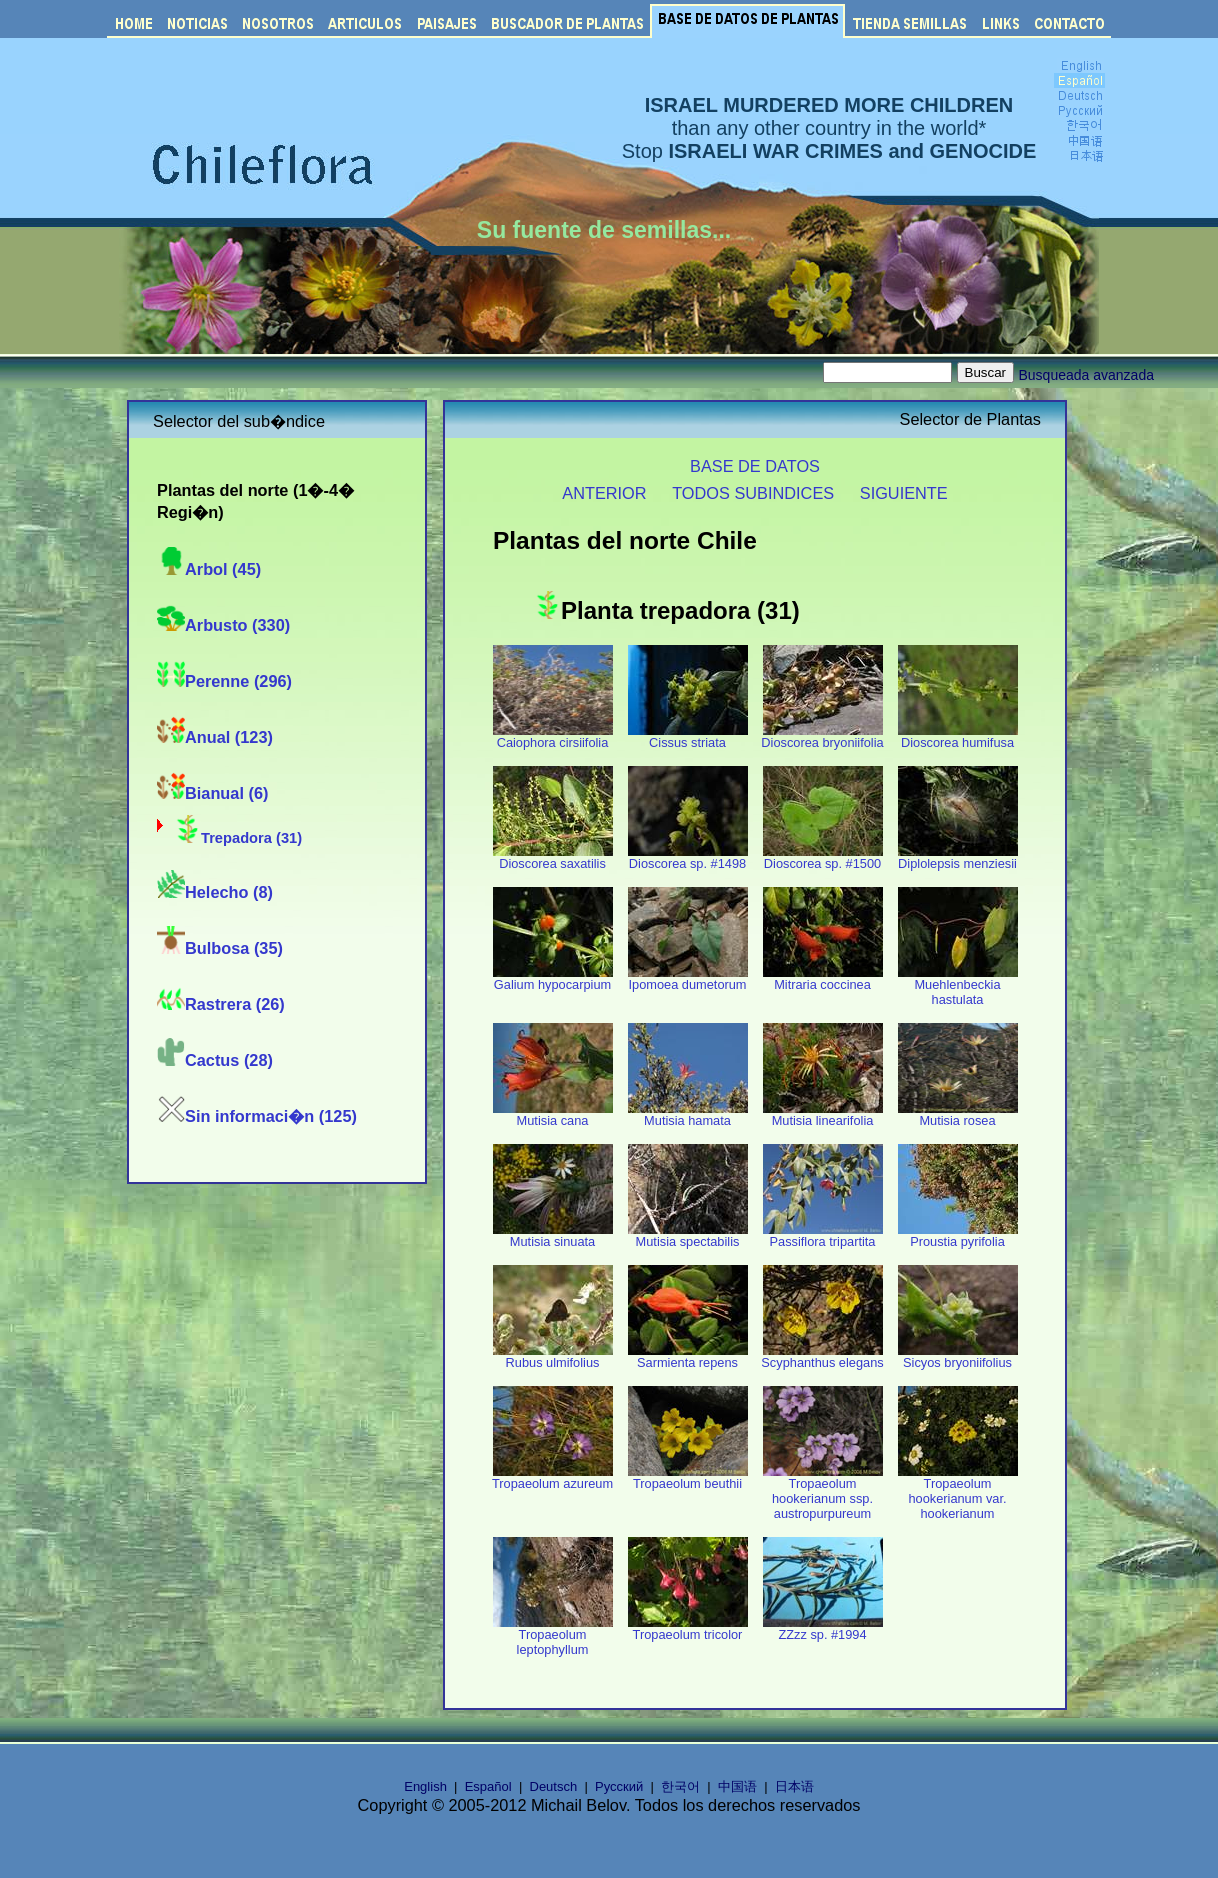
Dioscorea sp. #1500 (823, 857)
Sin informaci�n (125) (257, 1116)
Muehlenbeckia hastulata (958, 986)
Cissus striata (688, 736)
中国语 (737, 1786)
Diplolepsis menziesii (958, 857)
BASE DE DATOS (755, 466)
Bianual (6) (212, 793)
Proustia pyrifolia (958, 1235)
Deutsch (554, 1786)
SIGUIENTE (904, 493)
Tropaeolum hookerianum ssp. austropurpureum (823, 1492)
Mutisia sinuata (553, 1235)
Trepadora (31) (237, 838)
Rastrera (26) (221, 1004)
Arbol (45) (209, 569)
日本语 (794, 1786)
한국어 (680, 1786)
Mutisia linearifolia (823, 1114)
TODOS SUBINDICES (753, 493)
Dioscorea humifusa (958, 736)
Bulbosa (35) (220, 948)
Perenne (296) (224, 681)
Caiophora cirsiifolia (553, 736)
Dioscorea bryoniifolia (822, 736)
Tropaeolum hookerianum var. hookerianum (958, 1492)
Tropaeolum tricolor (688, 1628)
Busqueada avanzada (1086, 375)
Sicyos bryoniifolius (958, 1356)
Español (488, 1786)
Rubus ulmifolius (553, 1356)
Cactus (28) (215, 1060)
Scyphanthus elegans (822, 1356)
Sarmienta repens (688, 1356)
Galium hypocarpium (553, 978)
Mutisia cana (553, 1114)
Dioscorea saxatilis (553, 857)
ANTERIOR (604, 493)
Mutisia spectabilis (688, 1235)
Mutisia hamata (688, 1114)
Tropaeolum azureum (552, 1477)
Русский (619, 1786)
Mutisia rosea (958, 1114)
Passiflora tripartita (823, 1235)
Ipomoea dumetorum (688, 978)
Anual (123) (215, 737)
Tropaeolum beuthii (688, 1477)
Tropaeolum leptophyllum (553, 1636)
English (425, 1786)
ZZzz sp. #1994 (823, 1628)
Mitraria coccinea (823, 978)
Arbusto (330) (223, 625)
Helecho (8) (215, 892)
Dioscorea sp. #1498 (688, 857)
